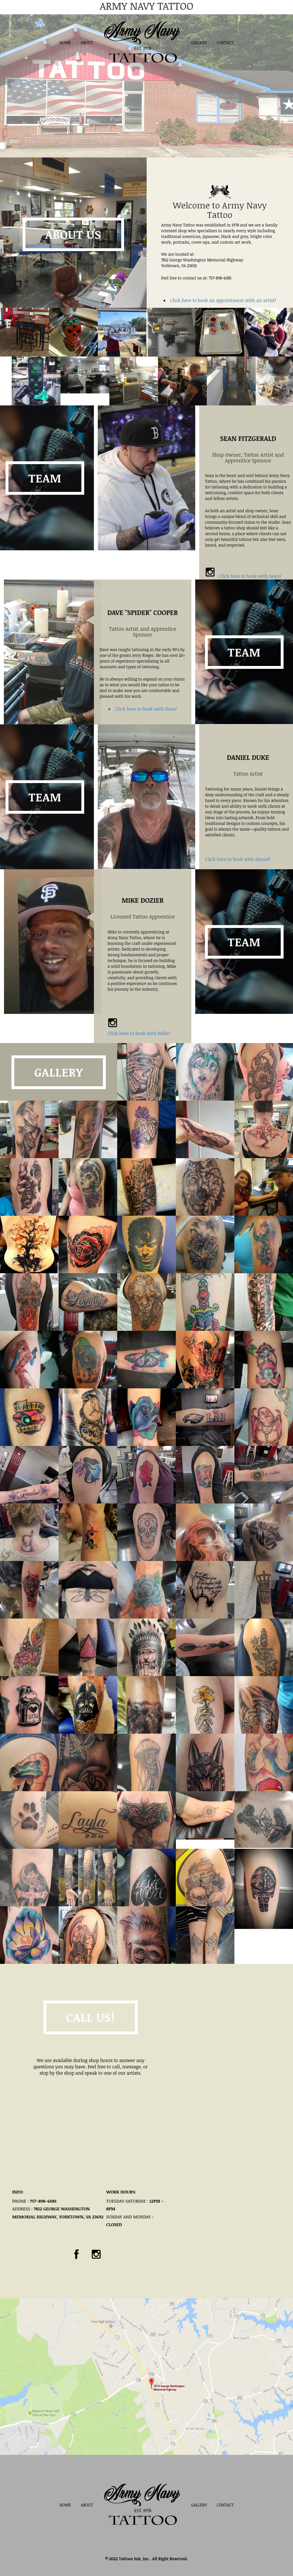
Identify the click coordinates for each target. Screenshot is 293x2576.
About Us (73, 234)
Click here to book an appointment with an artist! (223, 300)
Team (244, 748)
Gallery (199, 42)
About (87, 42)
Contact (225, 42)
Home (65, 42)
